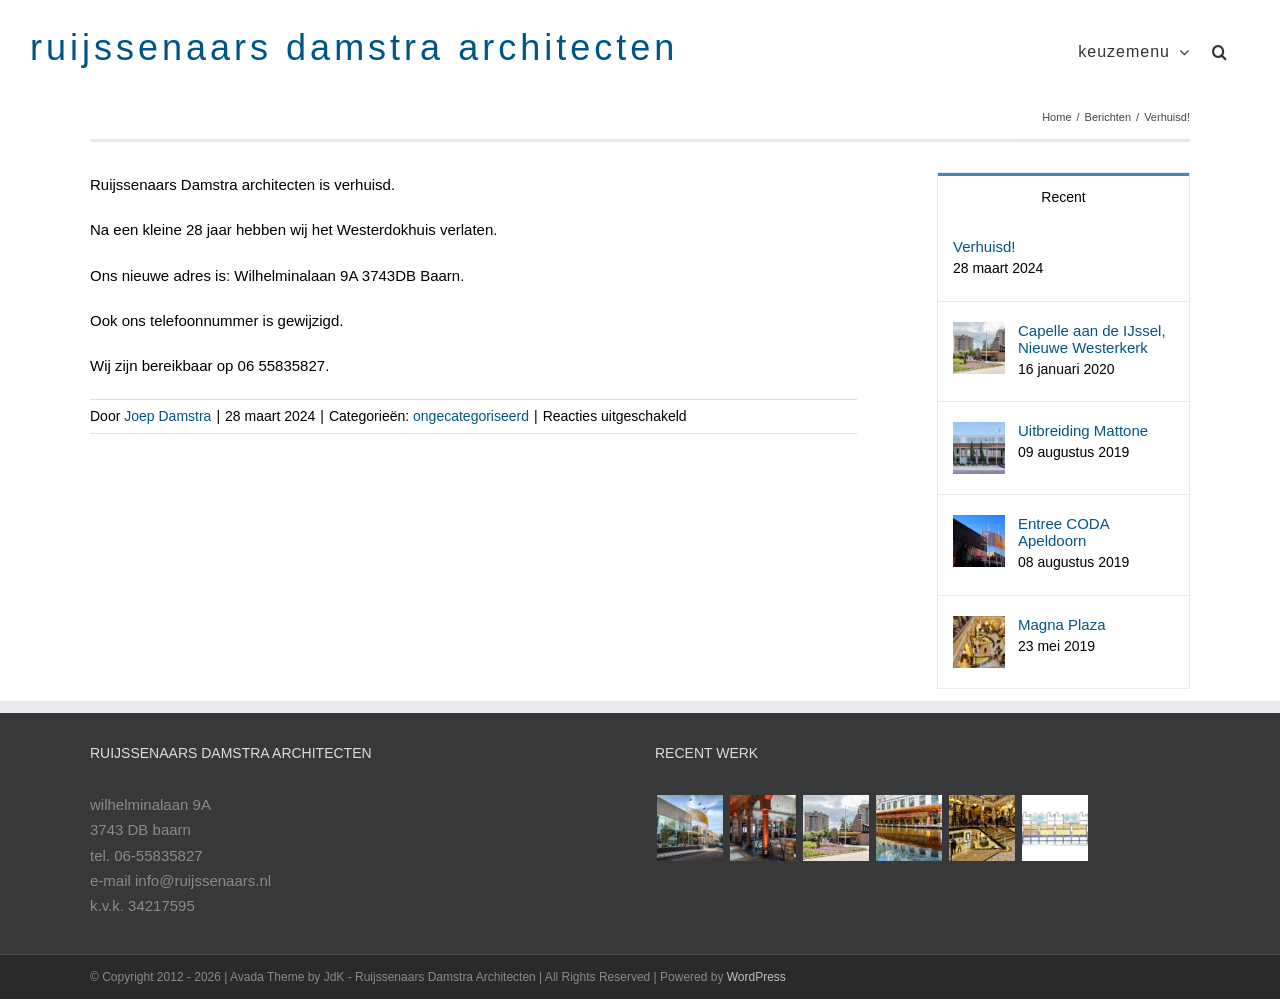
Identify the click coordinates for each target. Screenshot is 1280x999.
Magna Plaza (1062, 624)
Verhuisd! (984, 246)
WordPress (756, 977)
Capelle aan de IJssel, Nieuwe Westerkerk (1092, 339)
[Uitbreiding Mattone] (979, 434)
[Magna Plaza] (979, 628)
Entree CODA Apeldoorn (1063, 532)
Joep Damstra (167, 416)
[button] (1220, 49)
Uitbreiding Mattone (1083, 430)
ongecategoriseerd (471, 416)
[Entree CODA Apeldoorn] (979, 527)
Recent (1063, 197)
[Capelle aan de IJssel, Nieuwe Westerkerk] (979, 334)
